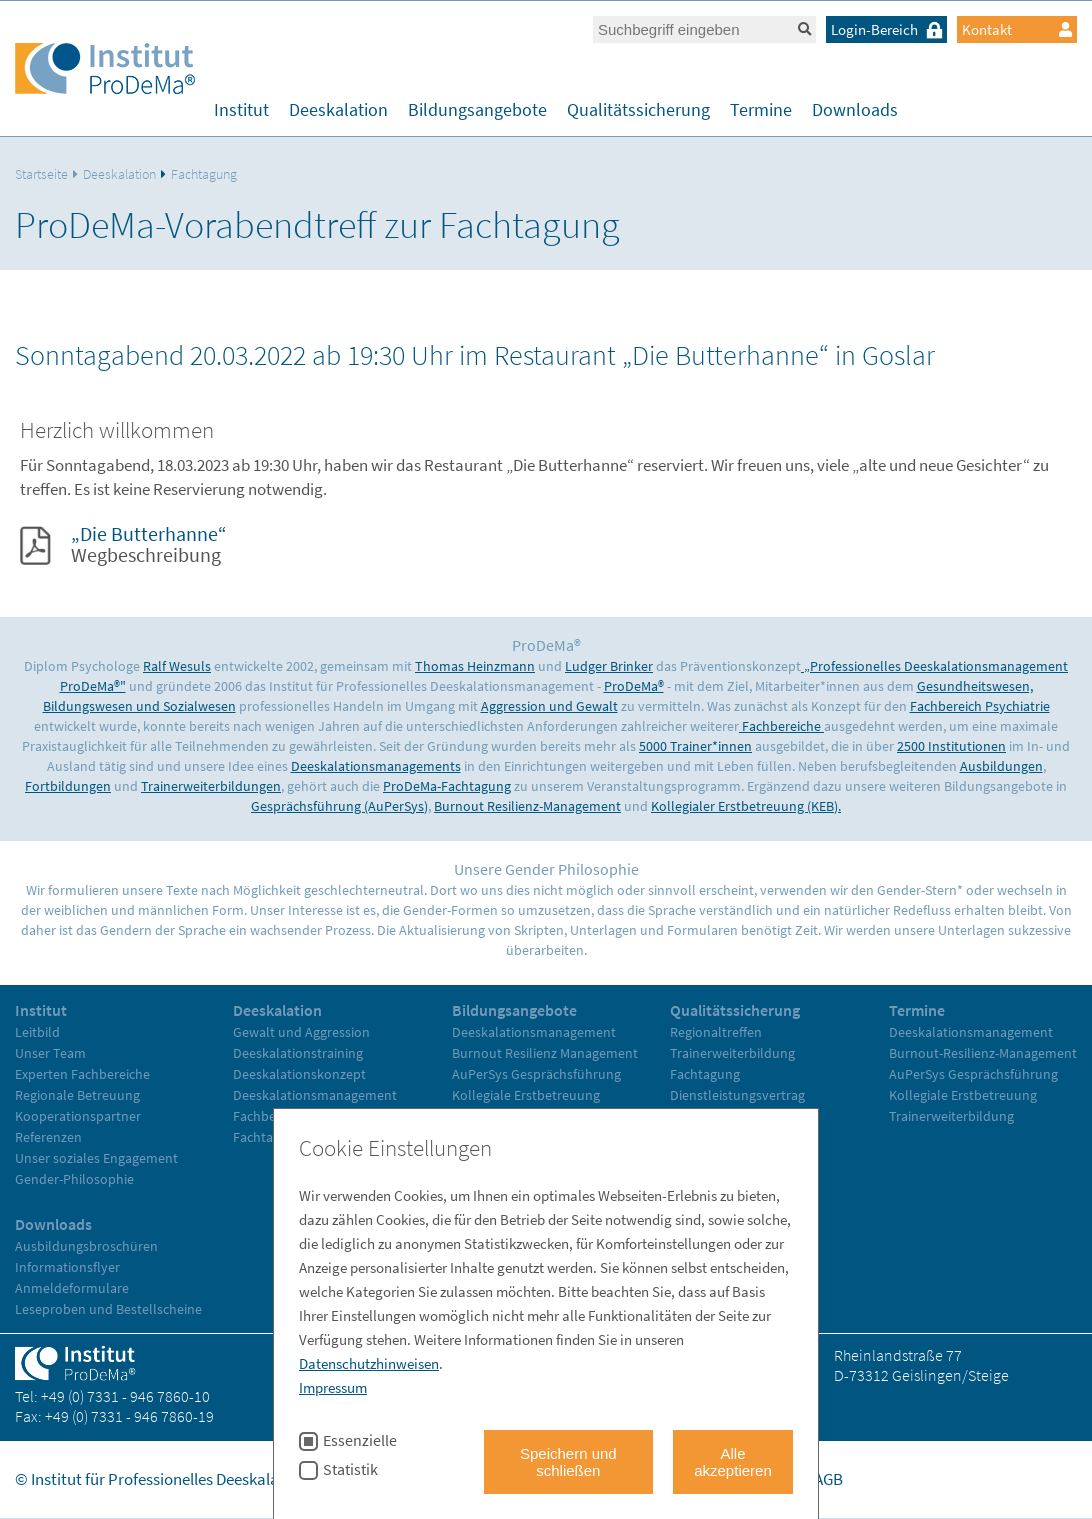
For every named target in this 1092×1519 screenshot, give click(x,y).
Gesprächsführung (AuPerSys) (339, 806)
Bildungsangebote (477, 109)
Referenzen (48, 1137)
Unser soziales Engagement (96, 1158)
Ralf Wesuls (177, 666)
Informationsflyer (67, 1267)
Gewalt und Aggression (301, 1032)
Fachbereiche (781, 726)
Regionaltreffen (716, 1032)
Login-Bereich (889, 29)
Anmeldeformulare (72, 1288)
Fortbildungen (68, 786)
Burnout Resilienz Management (545, 1053)
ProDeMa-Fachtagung (447, 786)
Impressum (657, 1479)
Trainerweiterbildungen (211, 786)
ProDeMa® (634, 686)
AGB (828, 1479)
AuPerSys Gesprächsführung (536, 1074)
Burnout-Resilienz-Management (983, 1053)
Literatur (696, 1137)
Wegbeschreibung (149, 544)
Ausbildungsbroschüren (86, 1246)
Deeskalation (338, 109)
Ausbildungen (1001, 766)
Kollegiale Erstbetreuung (526, 1095)
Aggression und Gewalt (549, 706)
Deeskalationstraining (298, 1053)
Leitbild (37, 1032)
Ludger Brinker (609, 666)
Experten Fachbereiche (82, 1074)
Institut (241, 109)
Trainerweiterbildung (514, 1116)
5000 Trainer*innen (695, 746)
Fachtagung (204, 174)
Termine (761, 109)
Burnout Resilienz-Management (527, 806)
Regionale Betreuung (77, 1095)
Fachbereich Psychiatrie (980, 706)
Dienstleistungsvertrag (737, 1095)
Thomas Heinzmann (475, 666)
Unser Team (50, 1053)
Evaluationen (709, 1116)
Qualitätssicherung (638, 109)
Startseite (41, 174)
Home (582, 1479)
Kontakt (1017, 29)
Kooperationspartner (78, 1116)
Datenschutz (755, 1479)
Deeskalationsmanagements (376, 766)
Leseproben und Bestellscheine (108, 1309)
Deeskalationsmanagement (315, 1095)
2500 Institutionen (951, 746)
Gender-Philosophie (74, 1179)
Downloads (855, 109)
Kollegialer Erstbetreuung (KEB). (746, 806)
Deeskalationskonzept (299, 1074)
